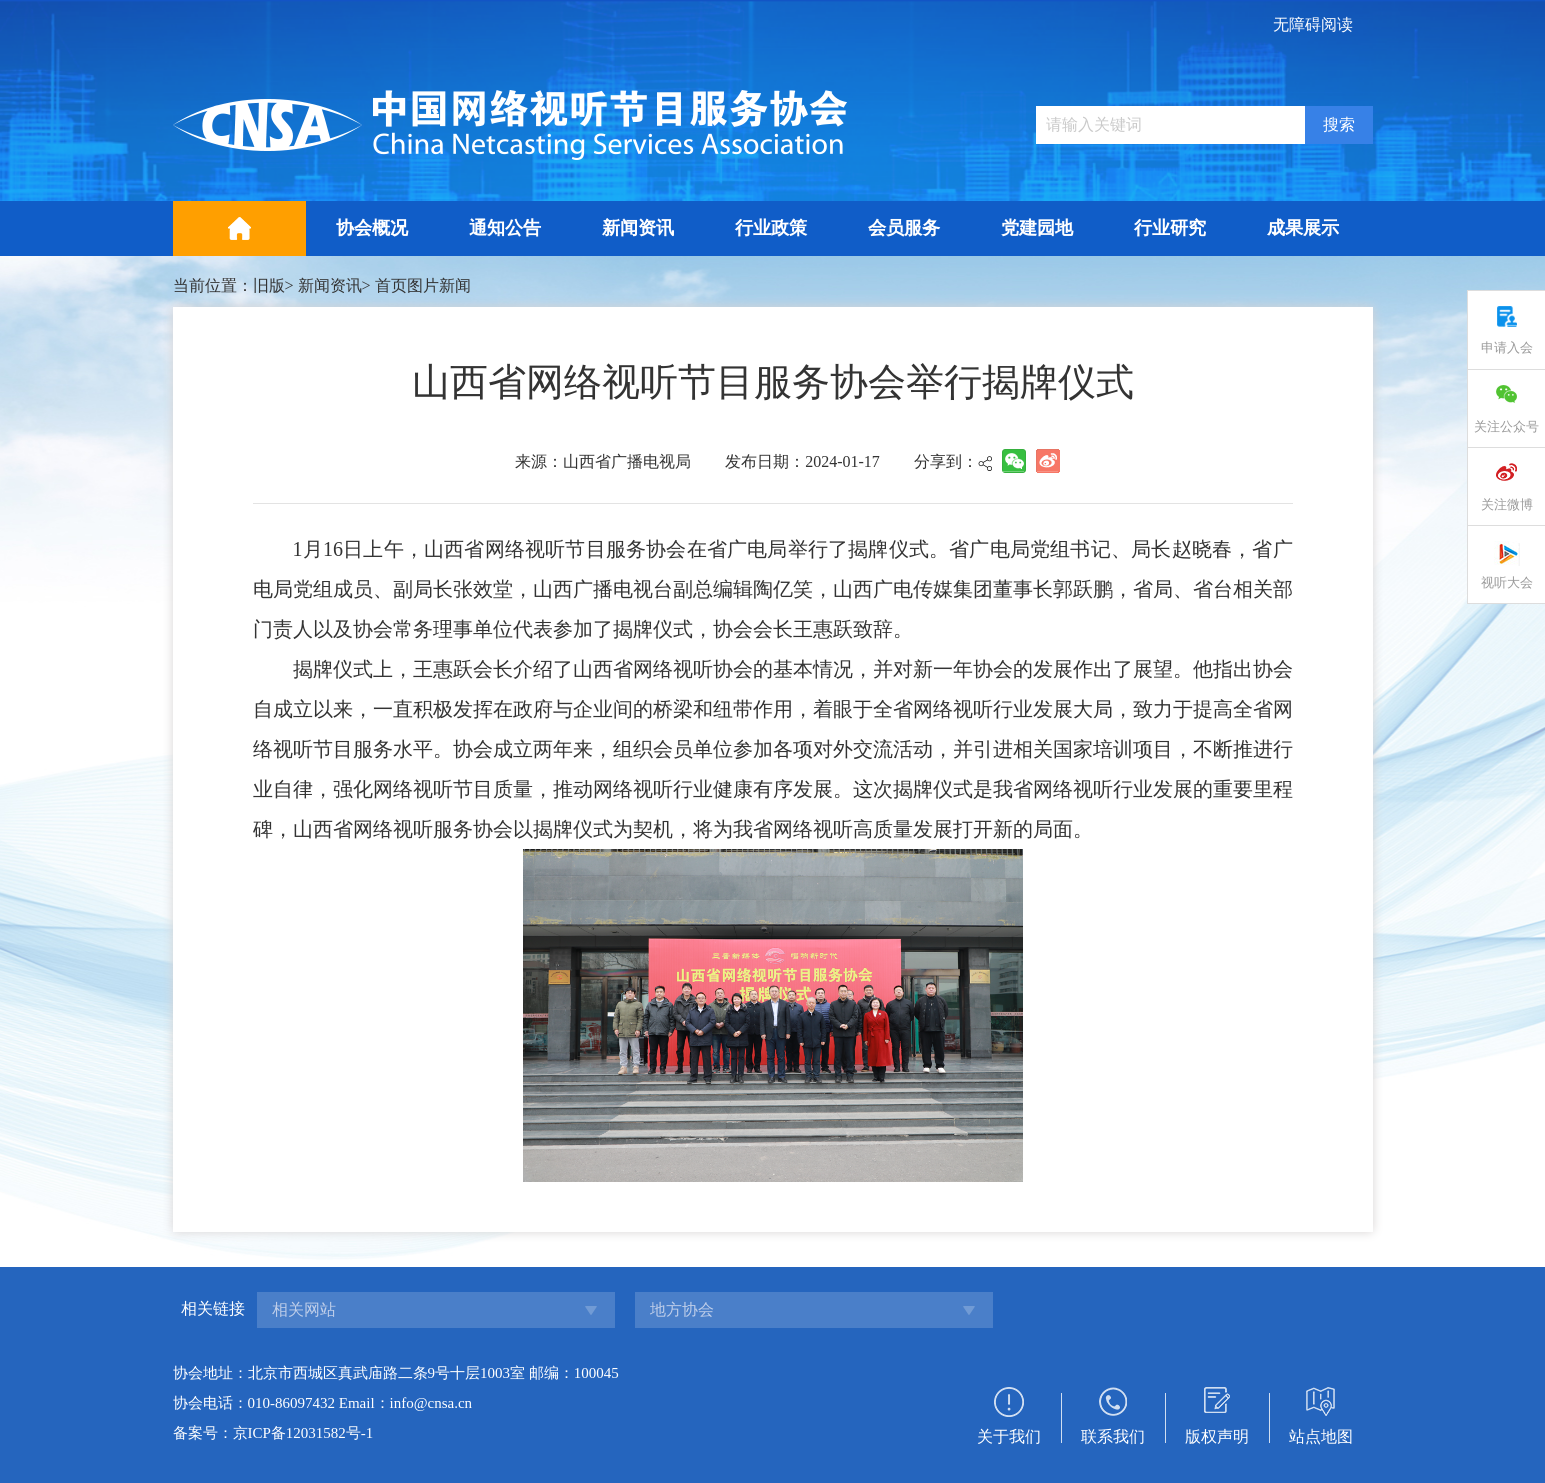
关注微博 (1507, 504)
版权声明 (1217, 1436)
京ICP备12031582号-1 (303, 1433)
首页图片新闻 (423, 285)
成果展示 (1303, 228)
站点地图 (1321, 1436)
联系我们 (1113, 1436)
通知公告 (505, 228)
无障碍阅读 (1313, 24)
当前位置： (213, 285)
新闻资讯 (638, 228)
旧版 (269, 285)
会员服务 (904, 228)
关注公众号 (1506, 426)
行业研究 (1170, 228)
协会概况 (372, 228)
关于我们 (1009, 1436)
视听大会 (1507, 582)
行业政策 (771, 228)
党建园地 (1037, 228)
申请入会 (1507, 347)
